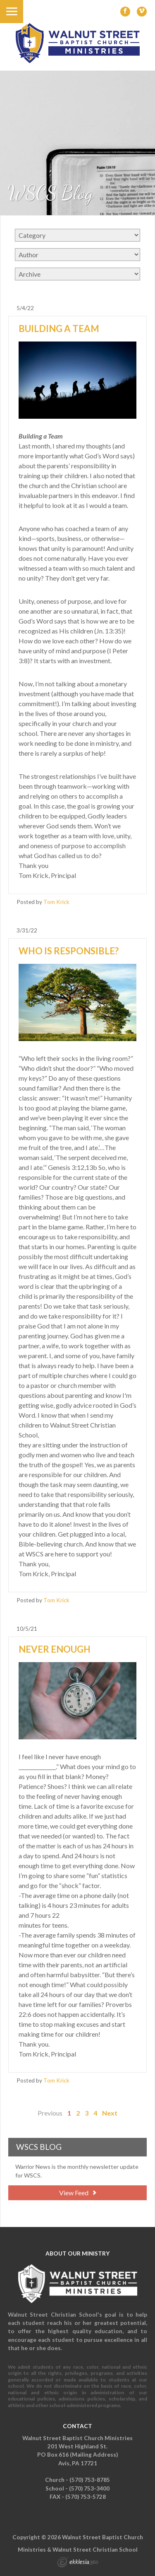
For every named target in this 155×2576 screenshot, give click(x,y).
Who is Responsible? (69, 950)
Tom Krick (56, 902)
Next (109, 2113)
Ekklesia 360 (77, 2563)
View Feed (77, 2192)
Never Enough (55, 1649)
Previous (50, 2113)
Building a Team (59, 328)
